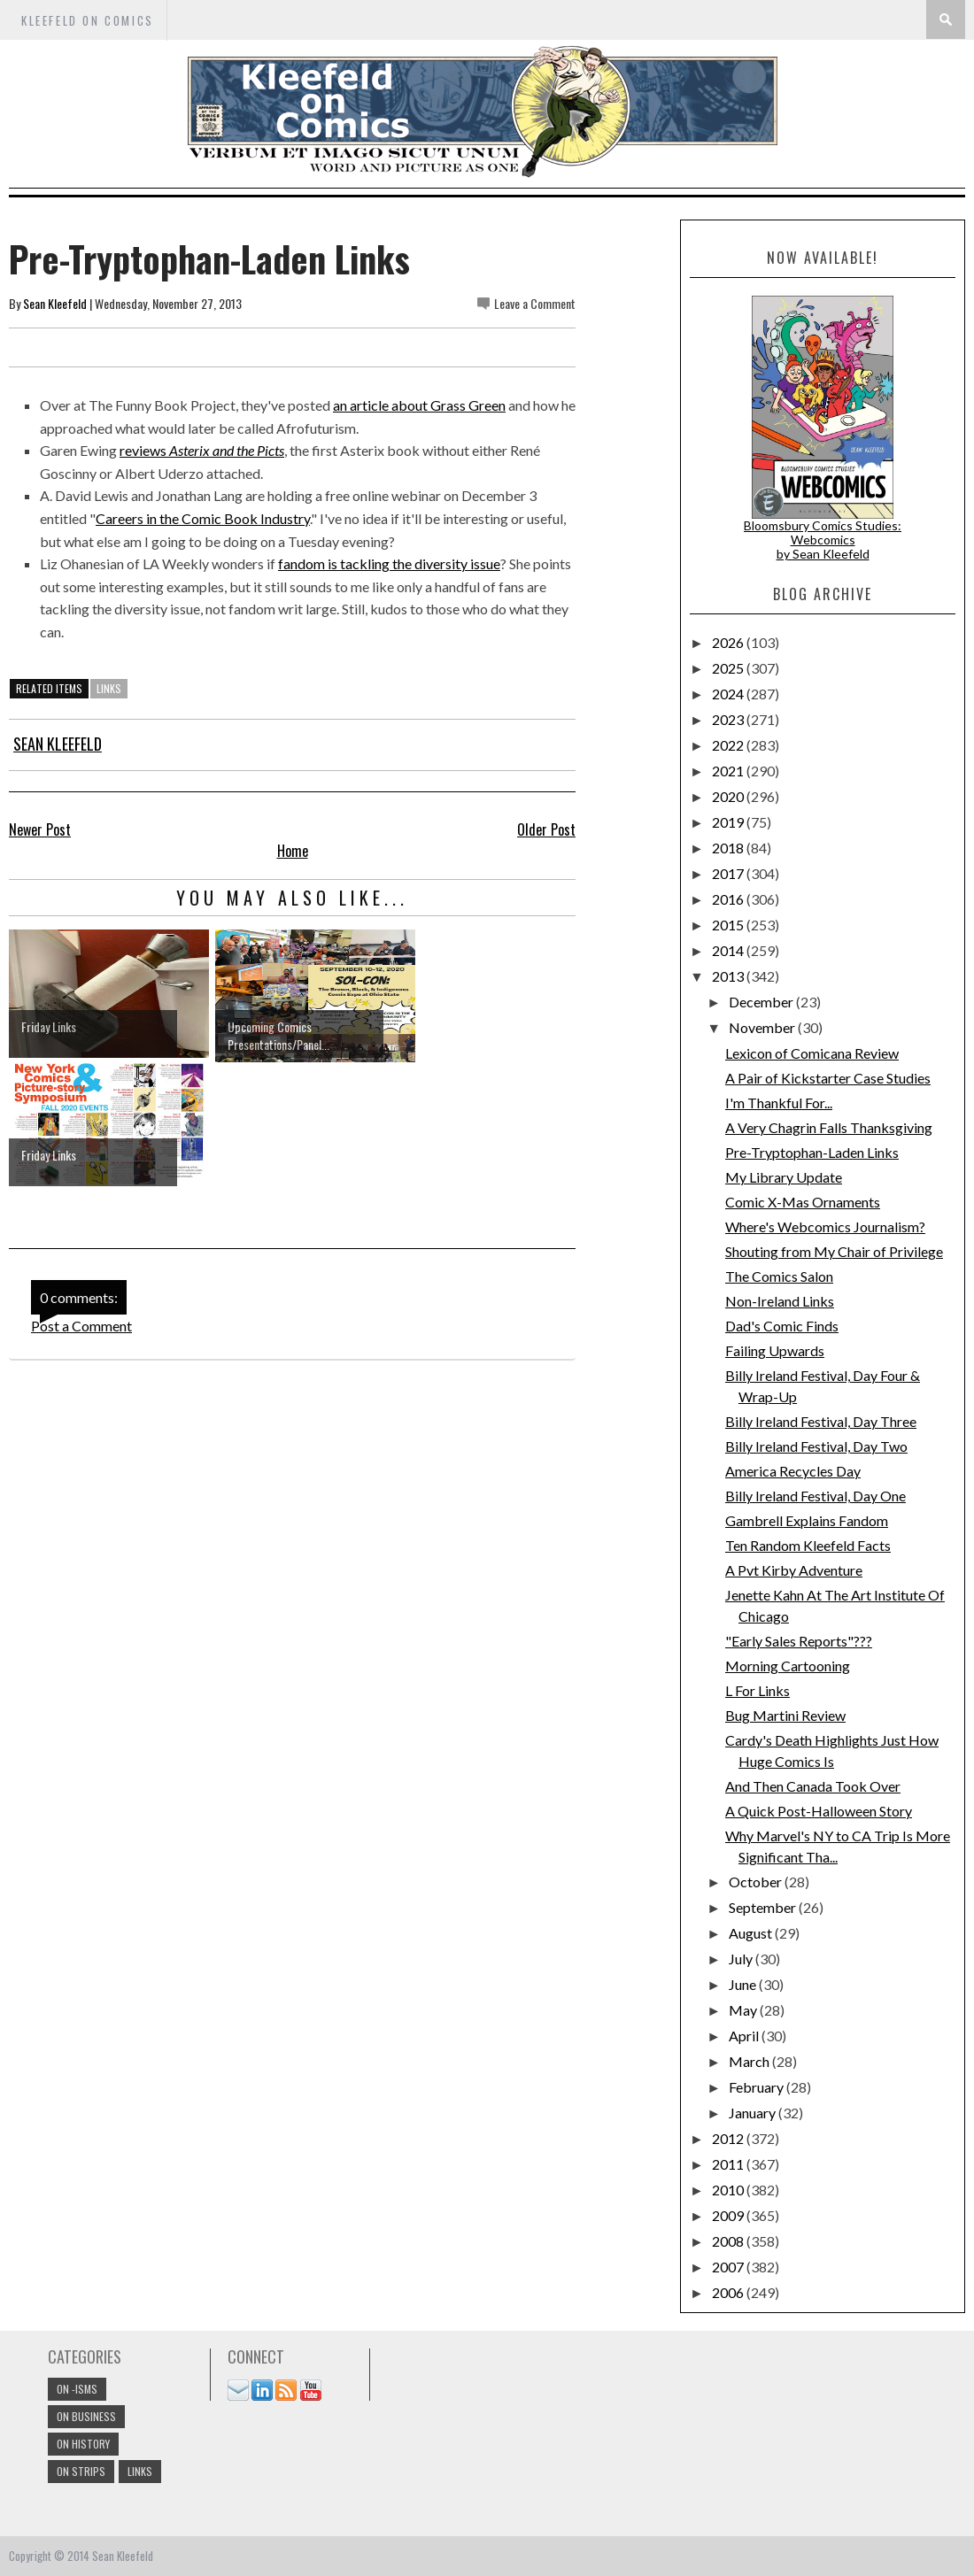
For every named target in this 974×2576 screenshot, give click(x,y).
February (757, 2087)
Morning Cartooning (787, 1665)
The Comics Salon (779, 1276)
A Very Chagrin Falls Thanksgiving (828, 1127)
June (744, 1984)
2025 (729, 667)
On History (83, 2443)
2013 (729, 976)
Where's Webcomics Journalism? (825, 1226)
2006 (729, 2292)
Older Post (546, 829)
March (750, 2061)
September (764, 1907)
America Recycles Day (793, 1470)
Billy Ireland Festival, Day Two (816, 1446)
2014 (729, 950)
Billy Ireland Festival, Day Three (820, 1421)
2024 (729, 693)
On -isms (77, 2388)
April (745, 2035)
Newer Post (40, 829)
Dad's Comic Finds (782, 1325)
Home (292, 850)
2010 (729, 2189)
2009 (729, 2215)
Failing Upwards (774, 1350)
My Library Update (783, 1176)
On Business (86, 2416)
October (757, 1881)
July (742, 1958)
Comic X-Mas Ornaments (802, 1201)
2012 (729, 2138)
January (753, 2112)
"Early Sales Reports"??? (798, 1640)
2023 (729, 719)
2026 (729, 642)
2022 (729, 745)
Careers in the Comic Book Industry (203, 518)
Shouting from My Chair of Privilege (834, 1251)
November (763, 1027)
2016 (729, 899)
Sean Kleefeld (55, 303)
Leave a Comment (535, 303)
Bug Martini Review (785, 1715)
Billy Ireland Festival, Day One (815, 1495)
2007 (729, 2266)
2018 (729, 847)
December (762, 1001)
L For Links (757, 1690)
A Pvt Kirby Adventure (793, 1570)
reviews (202, 450)
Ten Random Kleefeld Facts (808, 1545)
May (744, 2009)
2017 (729, 873)
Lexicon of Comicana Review (812, 1053)
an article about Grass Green (419, 405)
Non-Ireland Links (779, 1300)
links (109, 688)
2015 (729, 924)
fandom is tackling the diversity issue (389, 563)
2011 (729, 2164)
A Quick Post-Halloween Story (818, 1810)
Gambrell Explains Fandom (806, 1520)
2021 (729, 770)
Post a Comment (81, 1325)
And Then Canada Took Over (813, 1786)
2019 (729, 822)
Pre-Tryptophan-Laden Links (812, 1152)
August (752, 1932)
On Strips (81, 2471)
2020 (729, 796)
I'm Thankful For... (778, 1102)
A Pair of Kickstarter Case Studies (828, 1077)
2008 (729, 2241)
